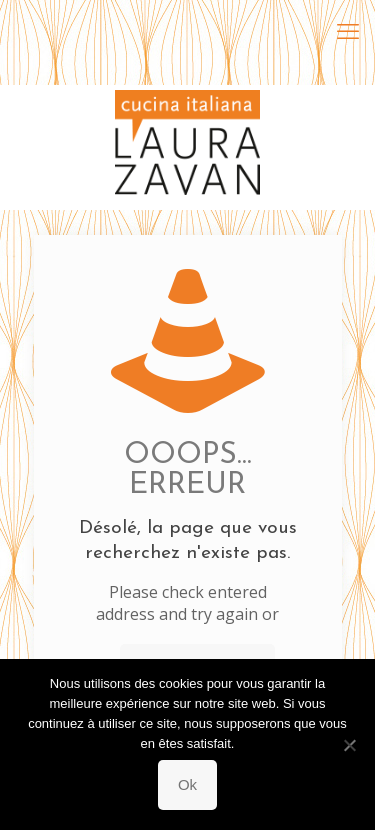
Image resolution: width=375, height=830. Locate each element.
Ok (187, 784)
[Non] (350, 745)
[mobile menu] (348, 30)
